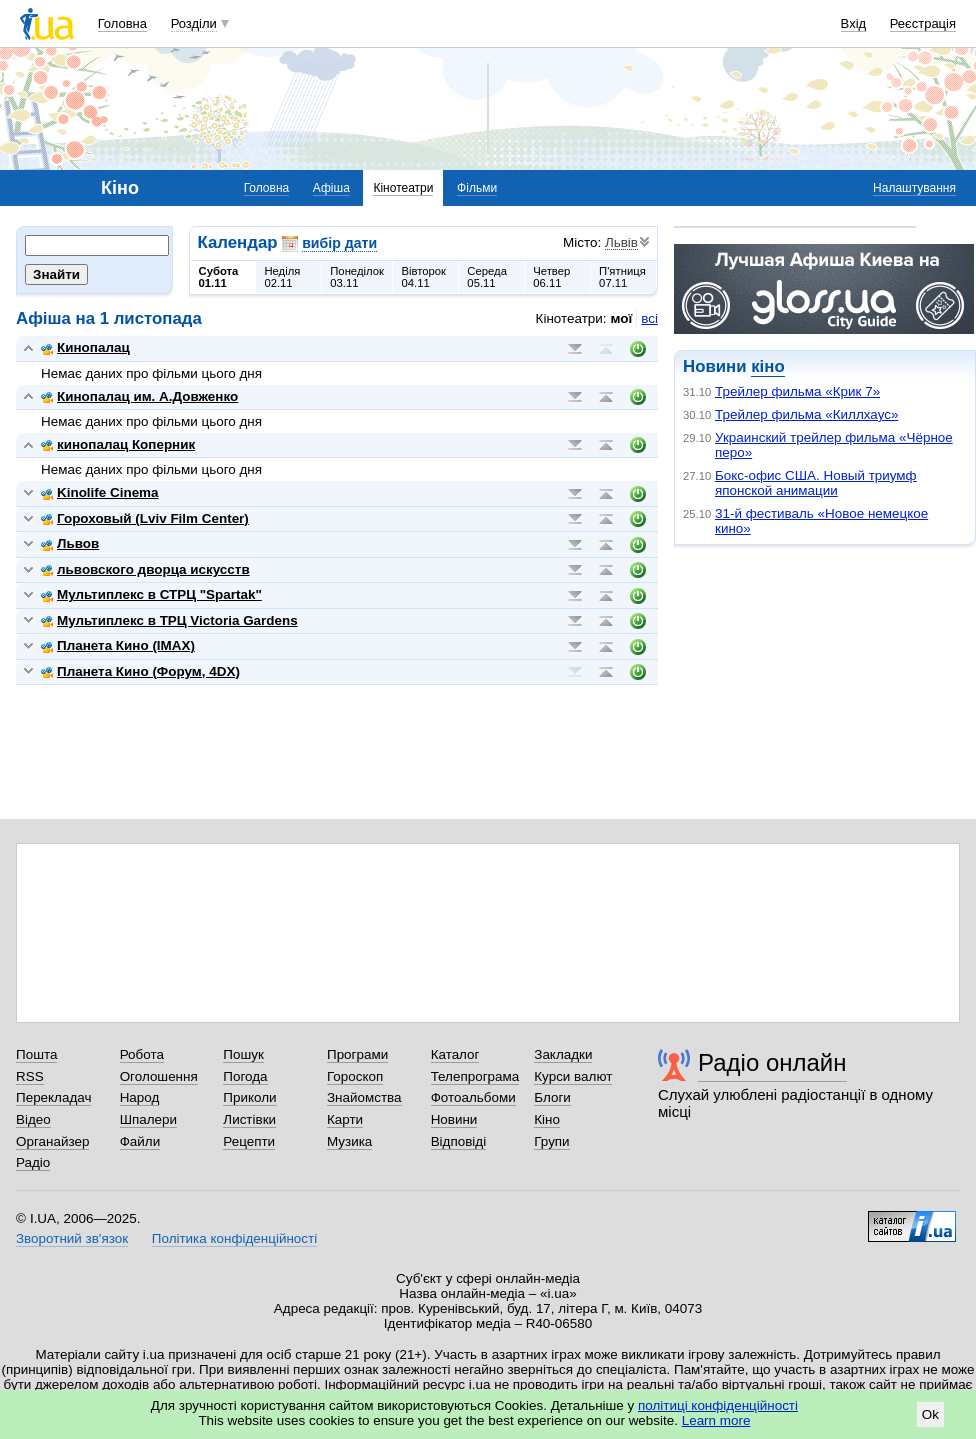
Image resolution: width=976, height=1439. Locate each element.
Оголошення (159, 1076)
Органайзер (52, 1141)
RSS (30, 1076)
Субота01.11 (219, 277)
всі (649, 318)
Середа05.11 (487, 277)
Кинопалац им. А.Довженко (139, 396)
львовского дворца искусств (145, 569)
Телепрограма (475, 1076)
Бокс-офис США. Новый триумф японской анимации (816, 483)
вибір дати (339, 243)
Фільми (477, 188)
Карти (345, 1119)
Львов (70, 543)
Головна (122, 23)
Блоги (552, 1097)
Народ (140, 1097)
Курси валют (573, 1076)
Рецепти (249, 1141)
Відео (33, 1119)
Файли (140, 1141)
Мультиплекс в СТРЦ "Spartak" (151, 594)
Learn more (716, 1420)
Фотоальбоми (473, 1097)
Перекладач (53, 1097)
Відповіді (459, 1141)
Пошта (36, 1054)
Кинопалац (85, 347)
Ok (930, 1414)
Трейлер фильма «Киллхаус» (806, 414)
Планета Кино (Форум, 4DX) (140, 671)
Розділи (194, 23)
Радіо (33, 1162)
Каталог (455, 1054)
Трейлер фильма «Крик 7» (797, 391)
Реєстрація (923, 23)
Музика (349, 1141)
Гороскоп (355, 1076)
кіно (767, 366)
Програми (357, 1054)
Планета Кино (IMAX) (118, 645)
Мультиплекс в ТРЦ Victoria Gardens (169, 620)
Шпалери (148, 1119)
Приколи (249, 1097)
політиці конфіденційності (718, 1405)
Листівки (249, 1119)
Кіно (547, 1119)
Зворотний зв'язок (72, 1238)
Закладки (563, 1054)
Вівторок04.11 (423, 277)
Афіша (331, 188)
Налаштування (914, 188)
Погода (245, 1076)
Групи (551, 1141)
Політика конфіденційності (234, 1238)
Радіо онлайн (772, 1062)
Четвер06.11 (551, 277)
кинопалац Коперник (118, 444)
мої (622, 318)
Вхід (854, 23)
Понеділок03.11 (357, 277)
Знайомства (364, 1097)
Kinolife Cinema (100, 492)
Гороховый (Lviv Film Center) (145, 518)
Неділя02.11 (282, 277)
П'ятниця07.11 (622, 277)
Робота (142, 1054)
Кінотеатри (403, 188)
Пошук (243, 1054)
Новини (454, 1119)
